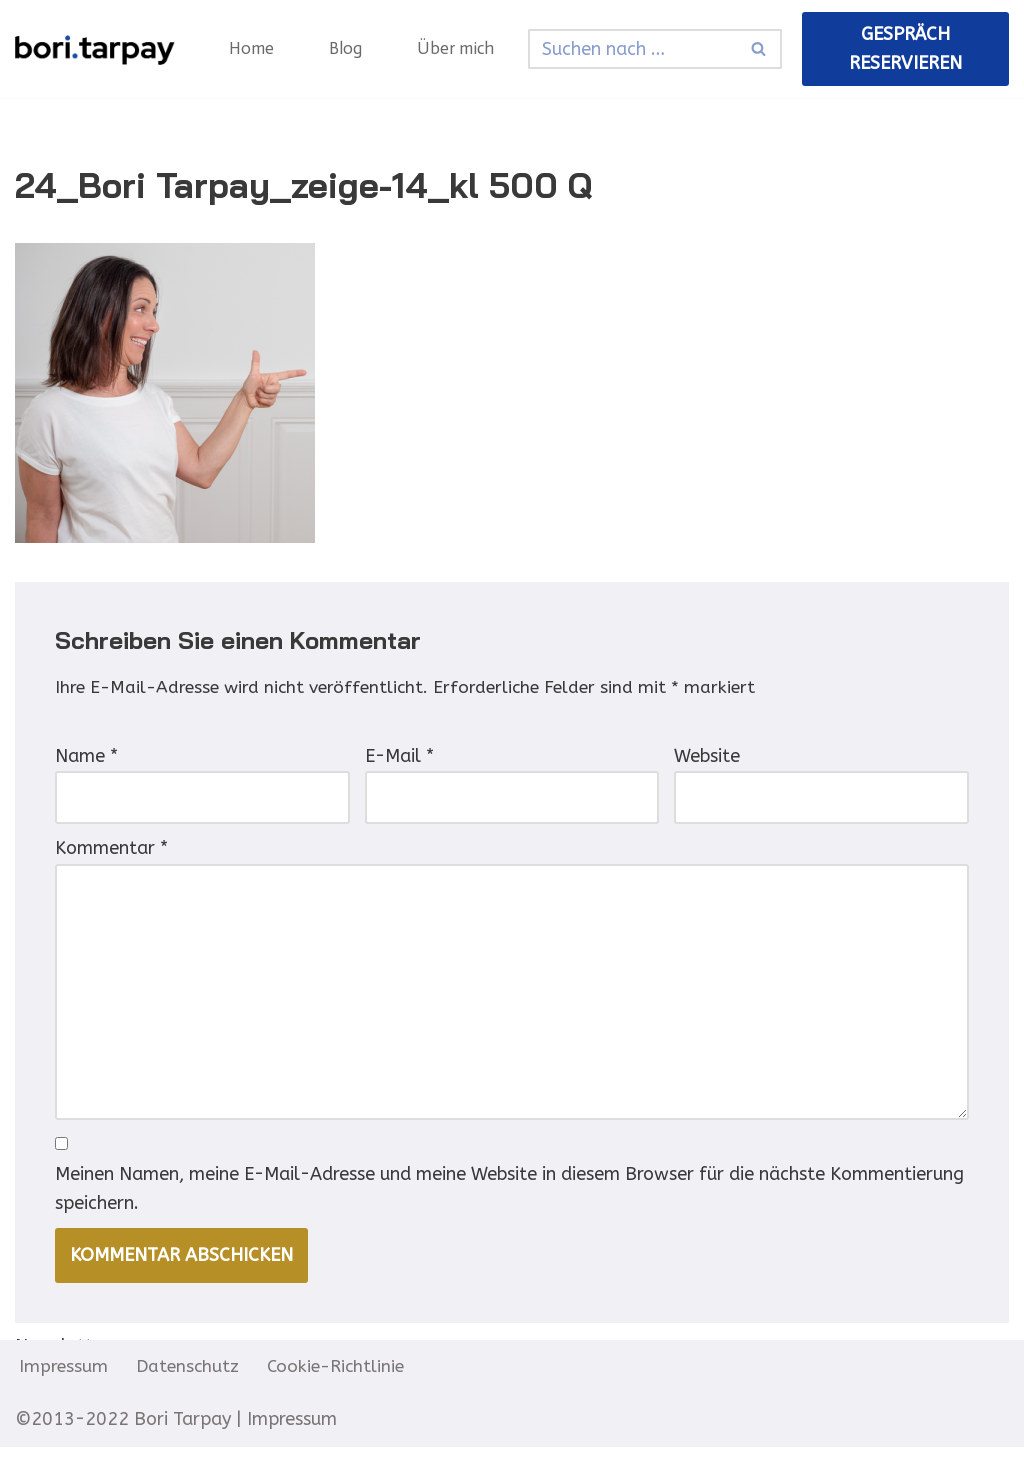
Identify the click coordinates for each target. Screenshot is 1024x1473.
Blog (348, 49)
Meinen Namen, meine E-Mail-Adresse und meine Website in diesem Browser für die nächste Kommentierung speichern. (509, 1212)
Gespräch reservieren (906, 48)
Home (252, 49)
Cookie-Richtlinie (341, 1392)
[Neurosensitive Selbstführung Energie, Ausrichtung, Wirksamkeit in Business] (95, 48)
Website (707, 761)
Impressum (64, 1392)
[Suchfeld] (636, 49)
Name (86, 761)
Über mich (460, 49)
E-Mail (399, 761)
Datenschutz (190, 1392)
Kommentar (111, 857)
